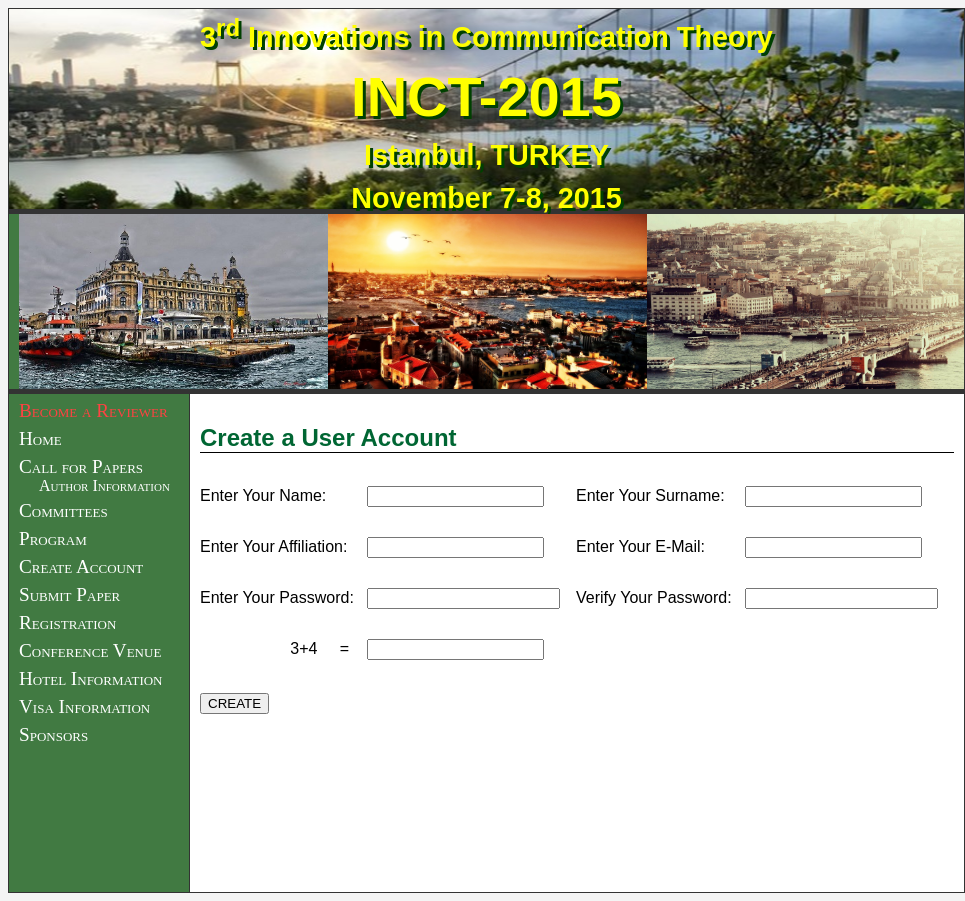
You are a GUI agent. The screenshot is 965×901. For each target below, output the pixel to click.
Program (53, 538)
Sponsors (53, 734)
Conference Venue (90, 650)
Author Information (104, 486)
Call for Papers (81, 466)
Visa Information (84, 706)
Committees (63, 510)
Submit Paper (69, 594)
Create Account (81, 566)
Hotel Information (90, 678)
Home (40, 438)
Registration (67, 622)
